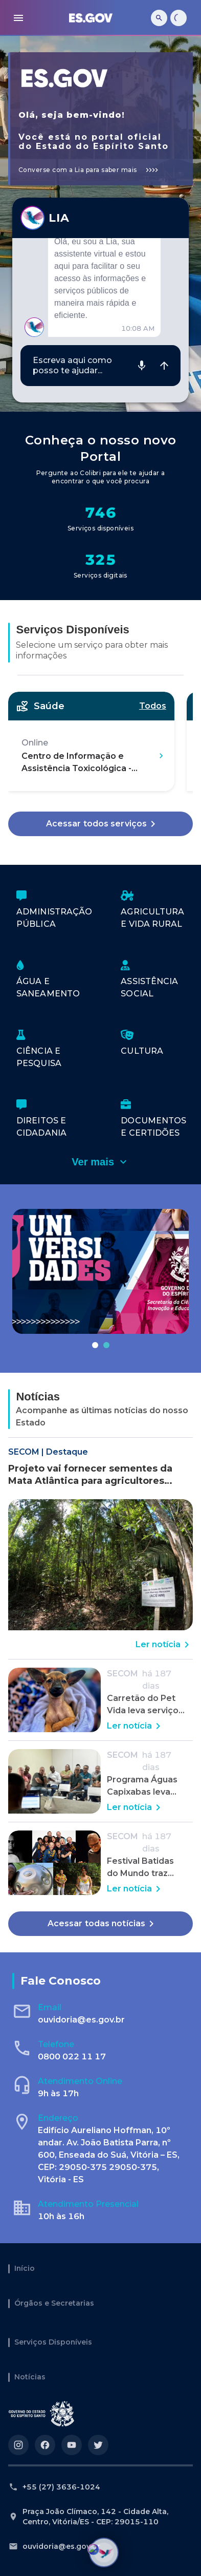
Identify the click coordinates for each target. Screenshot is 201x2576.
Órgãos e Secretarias (54, 2303)
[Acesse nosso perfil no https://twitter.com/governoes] (98, 2445)
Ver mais (100, 1162)
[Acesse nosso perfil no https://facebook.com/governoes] (45, 2445)
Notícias (30, 2377)
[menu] (18, 18)
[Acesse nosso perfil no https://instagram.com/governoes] (18, 2445)
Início (24, 2268)
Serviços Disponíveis (53, 2342)
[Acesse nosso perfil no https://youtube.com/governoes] (71, 2445)
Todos (152, 706)
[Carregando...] (178, 18)
